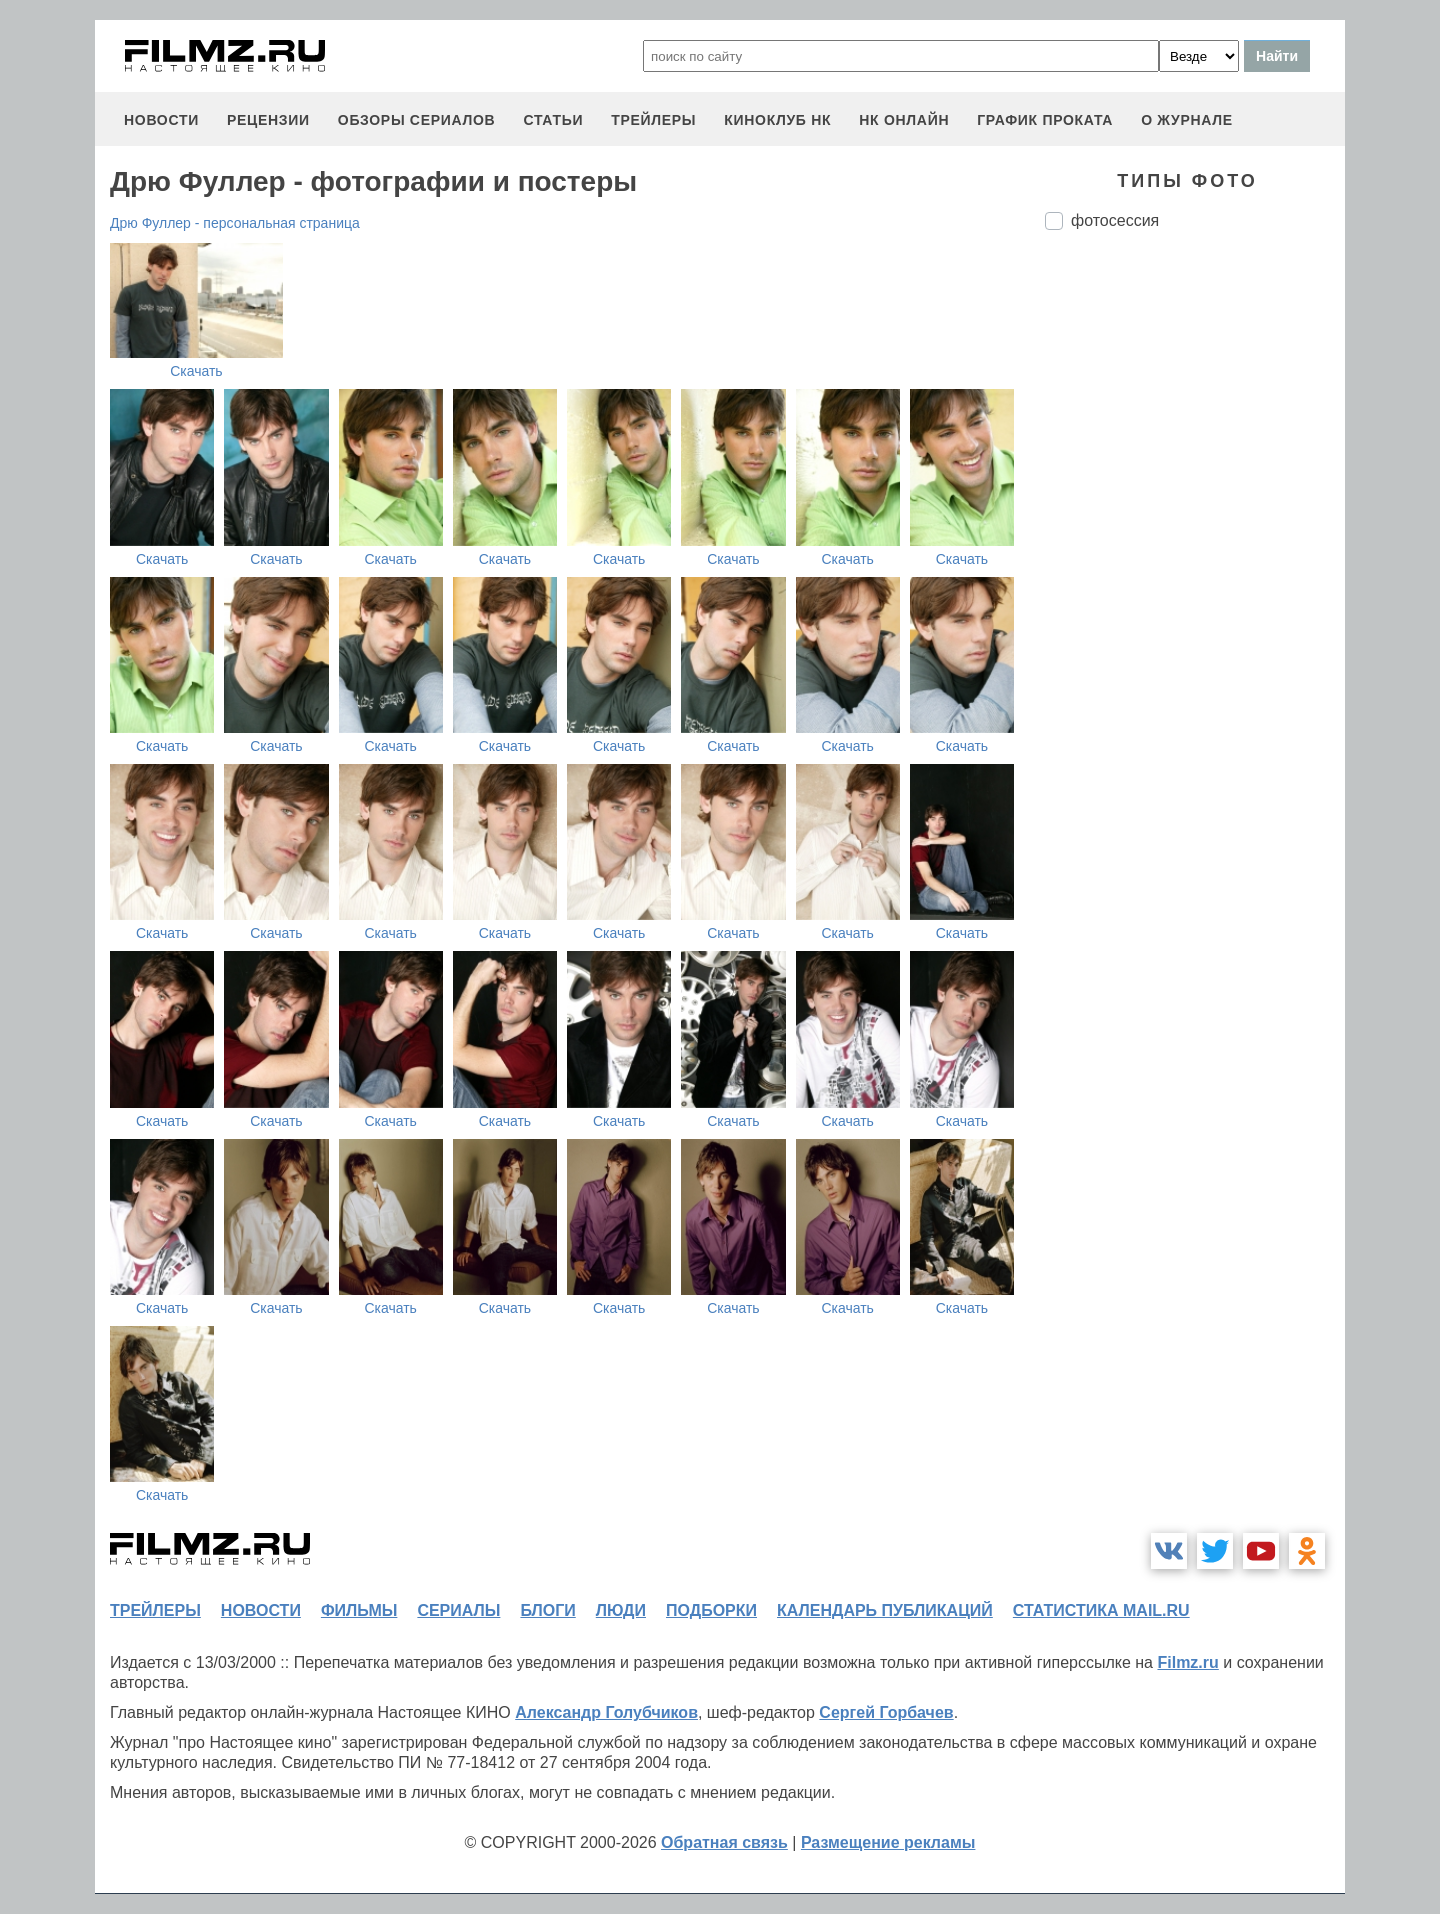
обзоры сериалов (417, 120)
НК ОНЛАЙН (904, 120)
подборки (711, 1610)
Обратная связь (724, 1842)
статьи (553, 120)
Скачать (196, 371)
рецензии (268, 120)
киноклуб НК (777, 120)
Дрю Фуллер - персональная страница (235, 223)
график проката (1045, 120)
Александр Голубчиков (606, 1712)
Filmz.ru (1187, 1662)
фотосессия (1115, 220)
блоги (547, 1610)
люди (621, 1610)
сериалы (458, 1610)
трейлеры (653, 120)
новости (161, 120)
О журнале (1187, 120)
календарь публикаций (885, 1610)
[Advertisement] (1195, 580)
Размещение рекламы (888, 1842)
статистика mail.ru (1101, 1610)
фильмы (359, 1610)
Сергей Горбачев (886, 1712)
